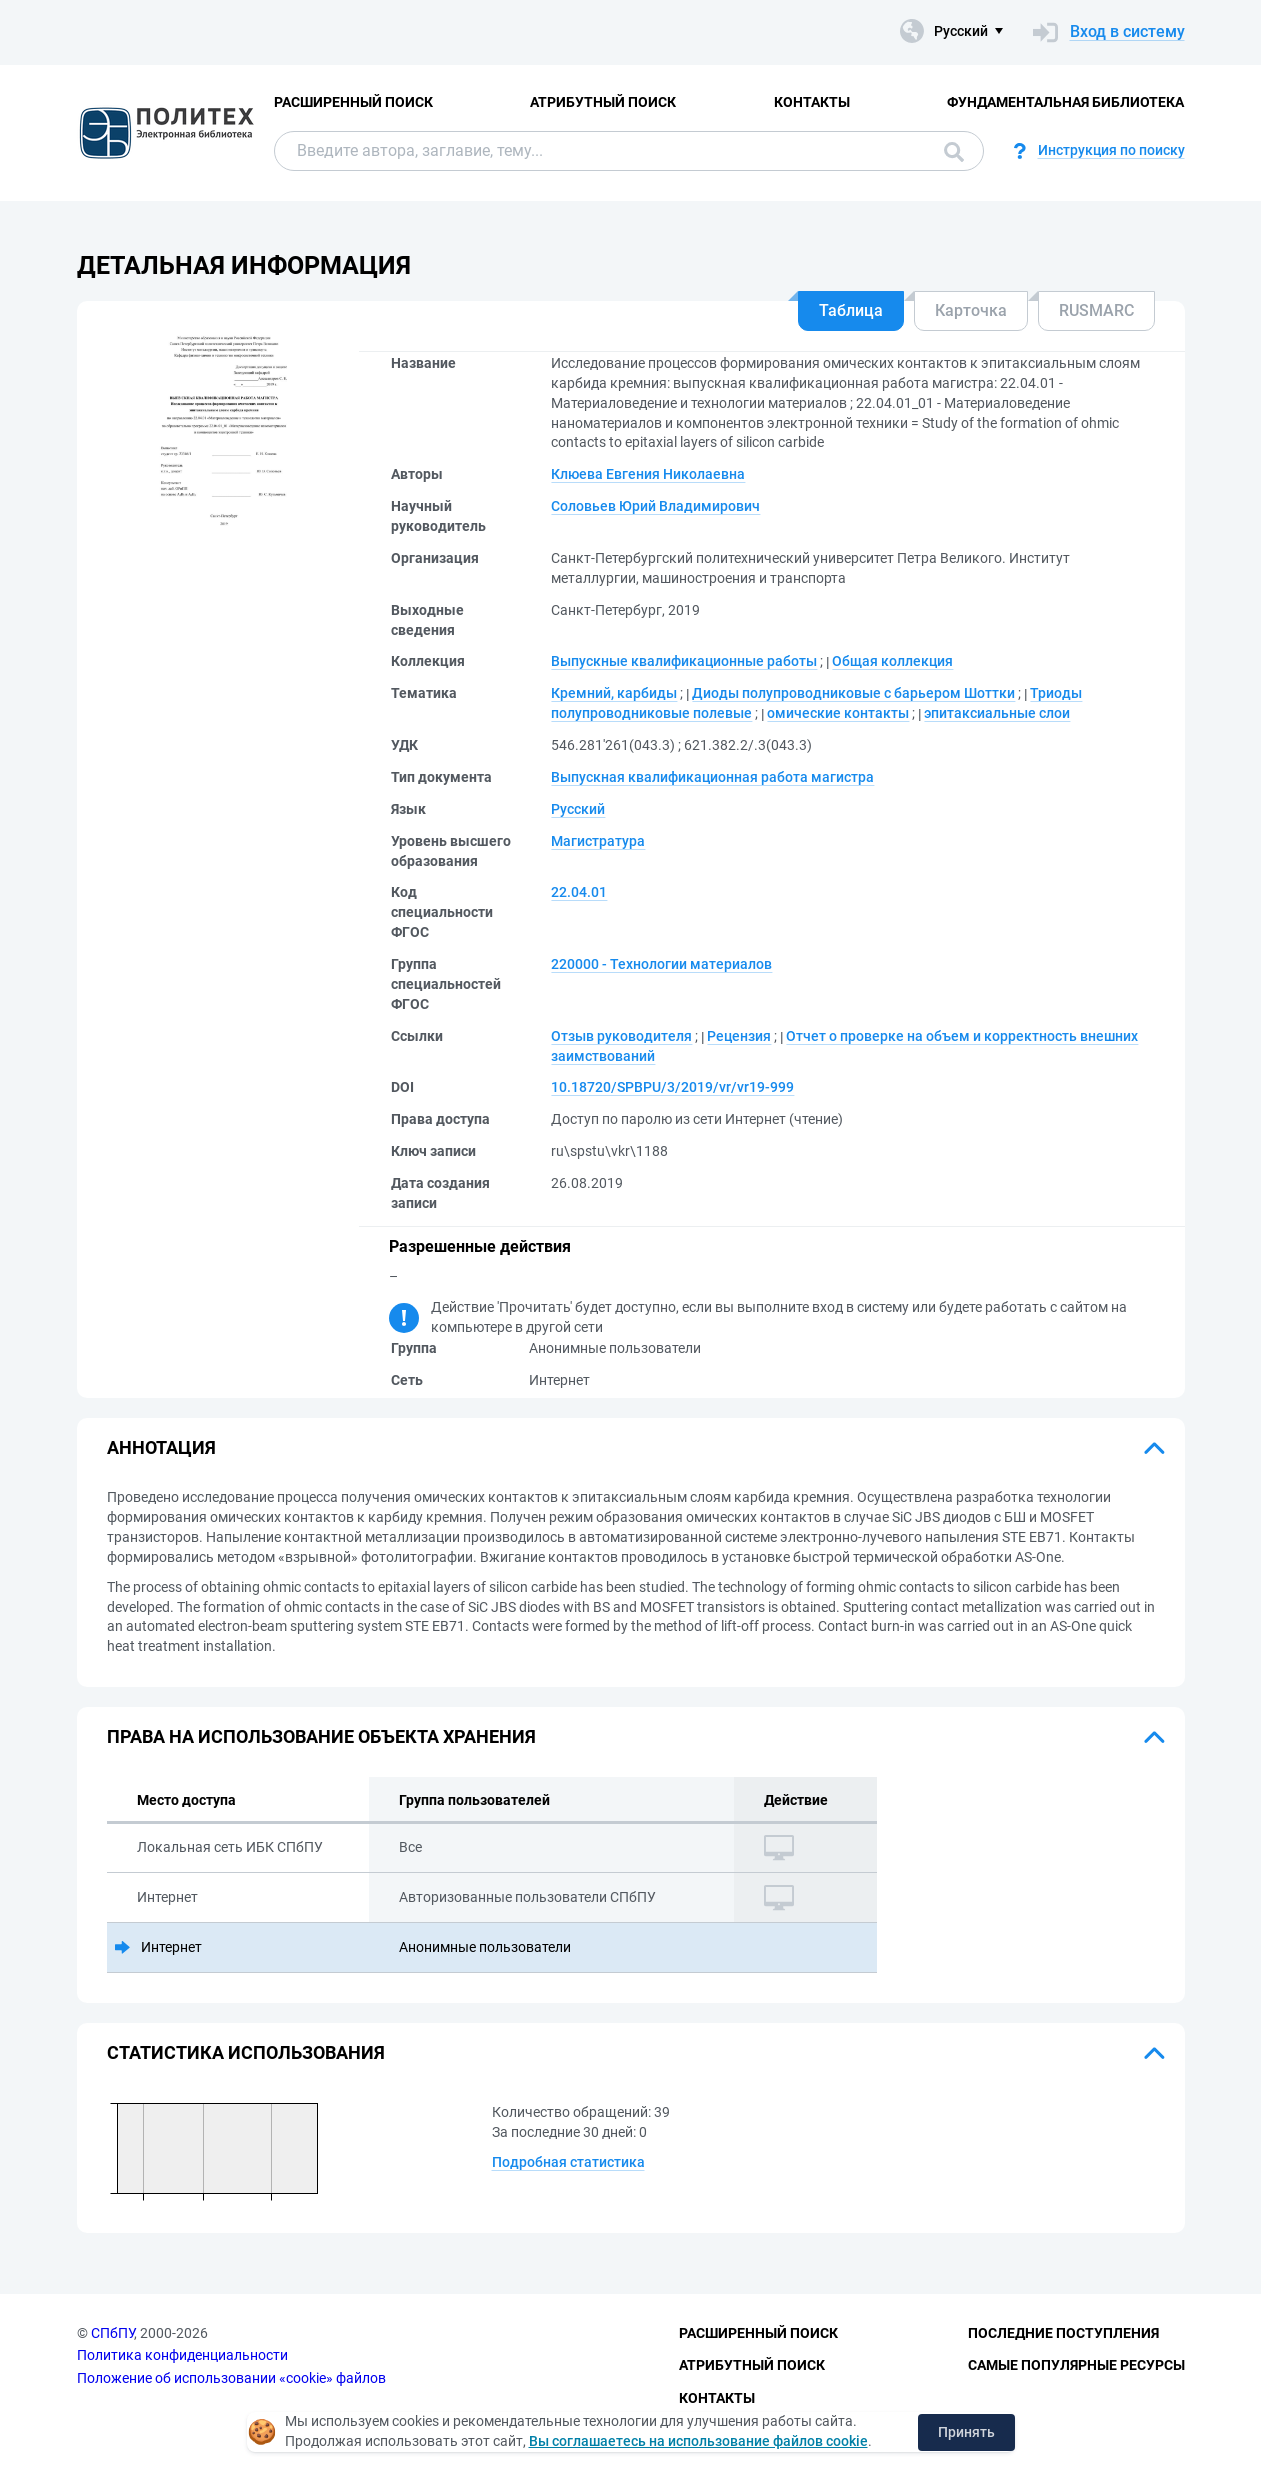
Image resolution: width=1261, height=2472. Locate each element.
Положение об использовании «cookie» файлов (231, 2378)
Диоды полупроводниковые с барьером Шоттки (853, 693)
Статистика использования (246, 2052)
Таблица (851, 310)
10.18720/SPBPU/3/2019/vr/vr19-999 (672, 1087)
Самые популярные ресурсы (1076, 2365)
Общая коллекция (892, 661)
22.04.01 (579, 892)
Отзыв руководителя (621, 1036)
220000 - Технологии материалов (661, 964)
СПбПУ (112, 2333)
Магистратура (598, 841)
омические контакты (838, 713)
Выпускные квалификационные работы (684, 661)
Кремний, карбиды (614, 693)
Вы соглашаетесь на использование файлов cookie (698, 2441)
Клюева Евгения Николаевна (648, 474)
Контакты (812, 102)
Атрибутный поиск (603, 102)
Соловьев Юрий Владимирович (655, 506)
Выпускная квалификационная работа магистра (712, 777)
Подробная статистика (568, 2162)
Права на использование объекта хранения (321, 1736)
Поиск (954, 152)
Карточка (971, 310)
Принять (966, 2432)
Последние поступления (1063, 2333)
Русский (578, 809)
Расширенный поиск (353, 102)
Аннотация (161, 1447)
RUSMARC (1096, 310)
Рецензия (739, 1036)
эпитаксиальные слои (997, 713)
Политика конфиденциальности (182, 2355)
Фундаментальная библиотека (1065, 102)
